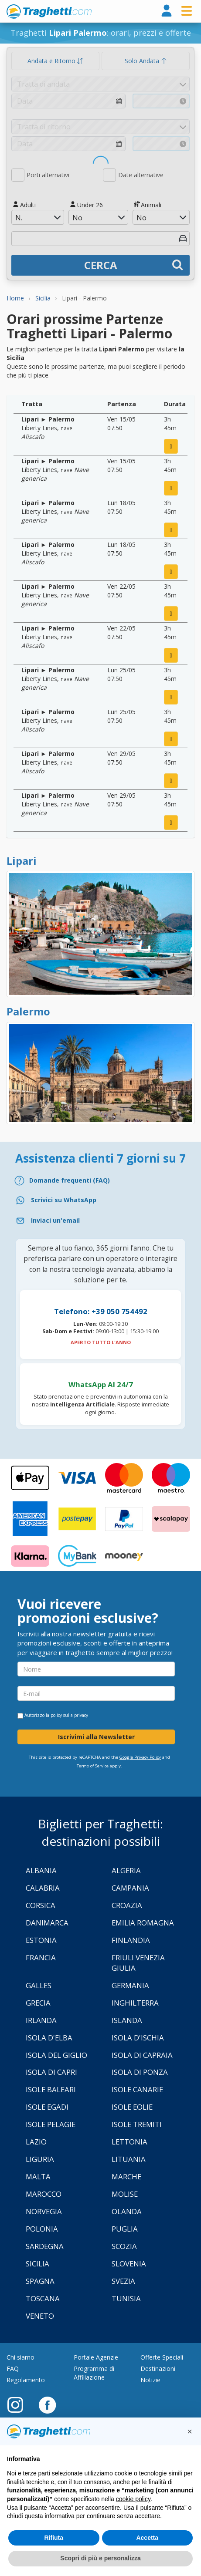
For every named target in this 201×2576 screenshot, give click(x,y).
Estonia (41, 1940)
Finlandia (131, 1940)
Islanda (127, 2020)
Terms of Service (93, 1766)
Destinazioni (157, 2368)
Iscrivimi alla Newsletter (96, 1737)
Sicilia (37, 2264)
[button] (190, 2431)
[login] (166, 11)
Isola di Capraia (142, 2055)
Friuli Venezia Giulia (138, 1962)
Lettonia (129, 2142)
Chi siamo (20, 2357)
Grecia (38, 2003)
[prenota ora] (170, 446)
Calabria (43, 1888)
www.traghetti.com (49, 11)
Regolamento (26, 2380)
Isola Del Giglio (56, 2055)
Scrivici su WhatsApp (63, 1200)
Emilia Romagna (143, 1923)
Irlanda (41, 2020)
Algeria (126, 1870)
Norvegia (44, 2211)
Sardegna (45, 2246)
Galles (38, 1985)
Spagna (40, 2281)
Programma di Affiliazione (94, 2372)
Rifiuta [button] (53, 2537)
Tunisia (126, 2298)
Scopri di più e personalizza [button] (100, 2558)
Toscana (43, 2298)
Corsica (40, 1905)
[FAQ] (100, 1180)
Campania (130, 1888)
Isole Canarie (137, 2089)
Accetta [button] (147, 2537)
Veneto (40, 2316)
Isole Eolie (132, 2107)
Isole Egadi (47, 2107)
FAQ (13, 2368)
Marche (126, 2176)
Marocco (43, 2194)
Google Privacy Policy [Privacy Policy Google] (140, 1757)
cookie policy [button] (133, 2498)
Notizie (150, 2380)
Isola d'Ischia (138, 2038)
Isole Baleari (51, 2089)
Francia (41, 1957)
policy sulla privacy (69, 1715)
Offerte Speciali (161, 2357)
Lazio (36, 2142)
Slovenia (129, 2264)
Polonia (42, 2229)
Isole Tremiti (137, 2124)
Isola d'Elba (49, 2038)
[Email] (100, 1221)
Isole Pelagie (50, 2124)
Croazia (127, 1905)
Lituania (129, 2159)
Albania (41, 1870)
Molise (125, 2194)
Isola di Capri (51, 2072)
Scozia (124, 2246)
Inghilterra (135, 2003)
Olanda (127, 2211)
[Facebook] (47, 2404)
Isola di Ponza (140, 2072)
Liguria (40, 2159)
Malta (38, 2176)
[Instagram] (20, 2404)
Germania (130, 1985)
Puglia (125, 2229)
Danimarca (47, 1923)
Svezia (123, 2281)
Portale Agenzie (96, 2357)
